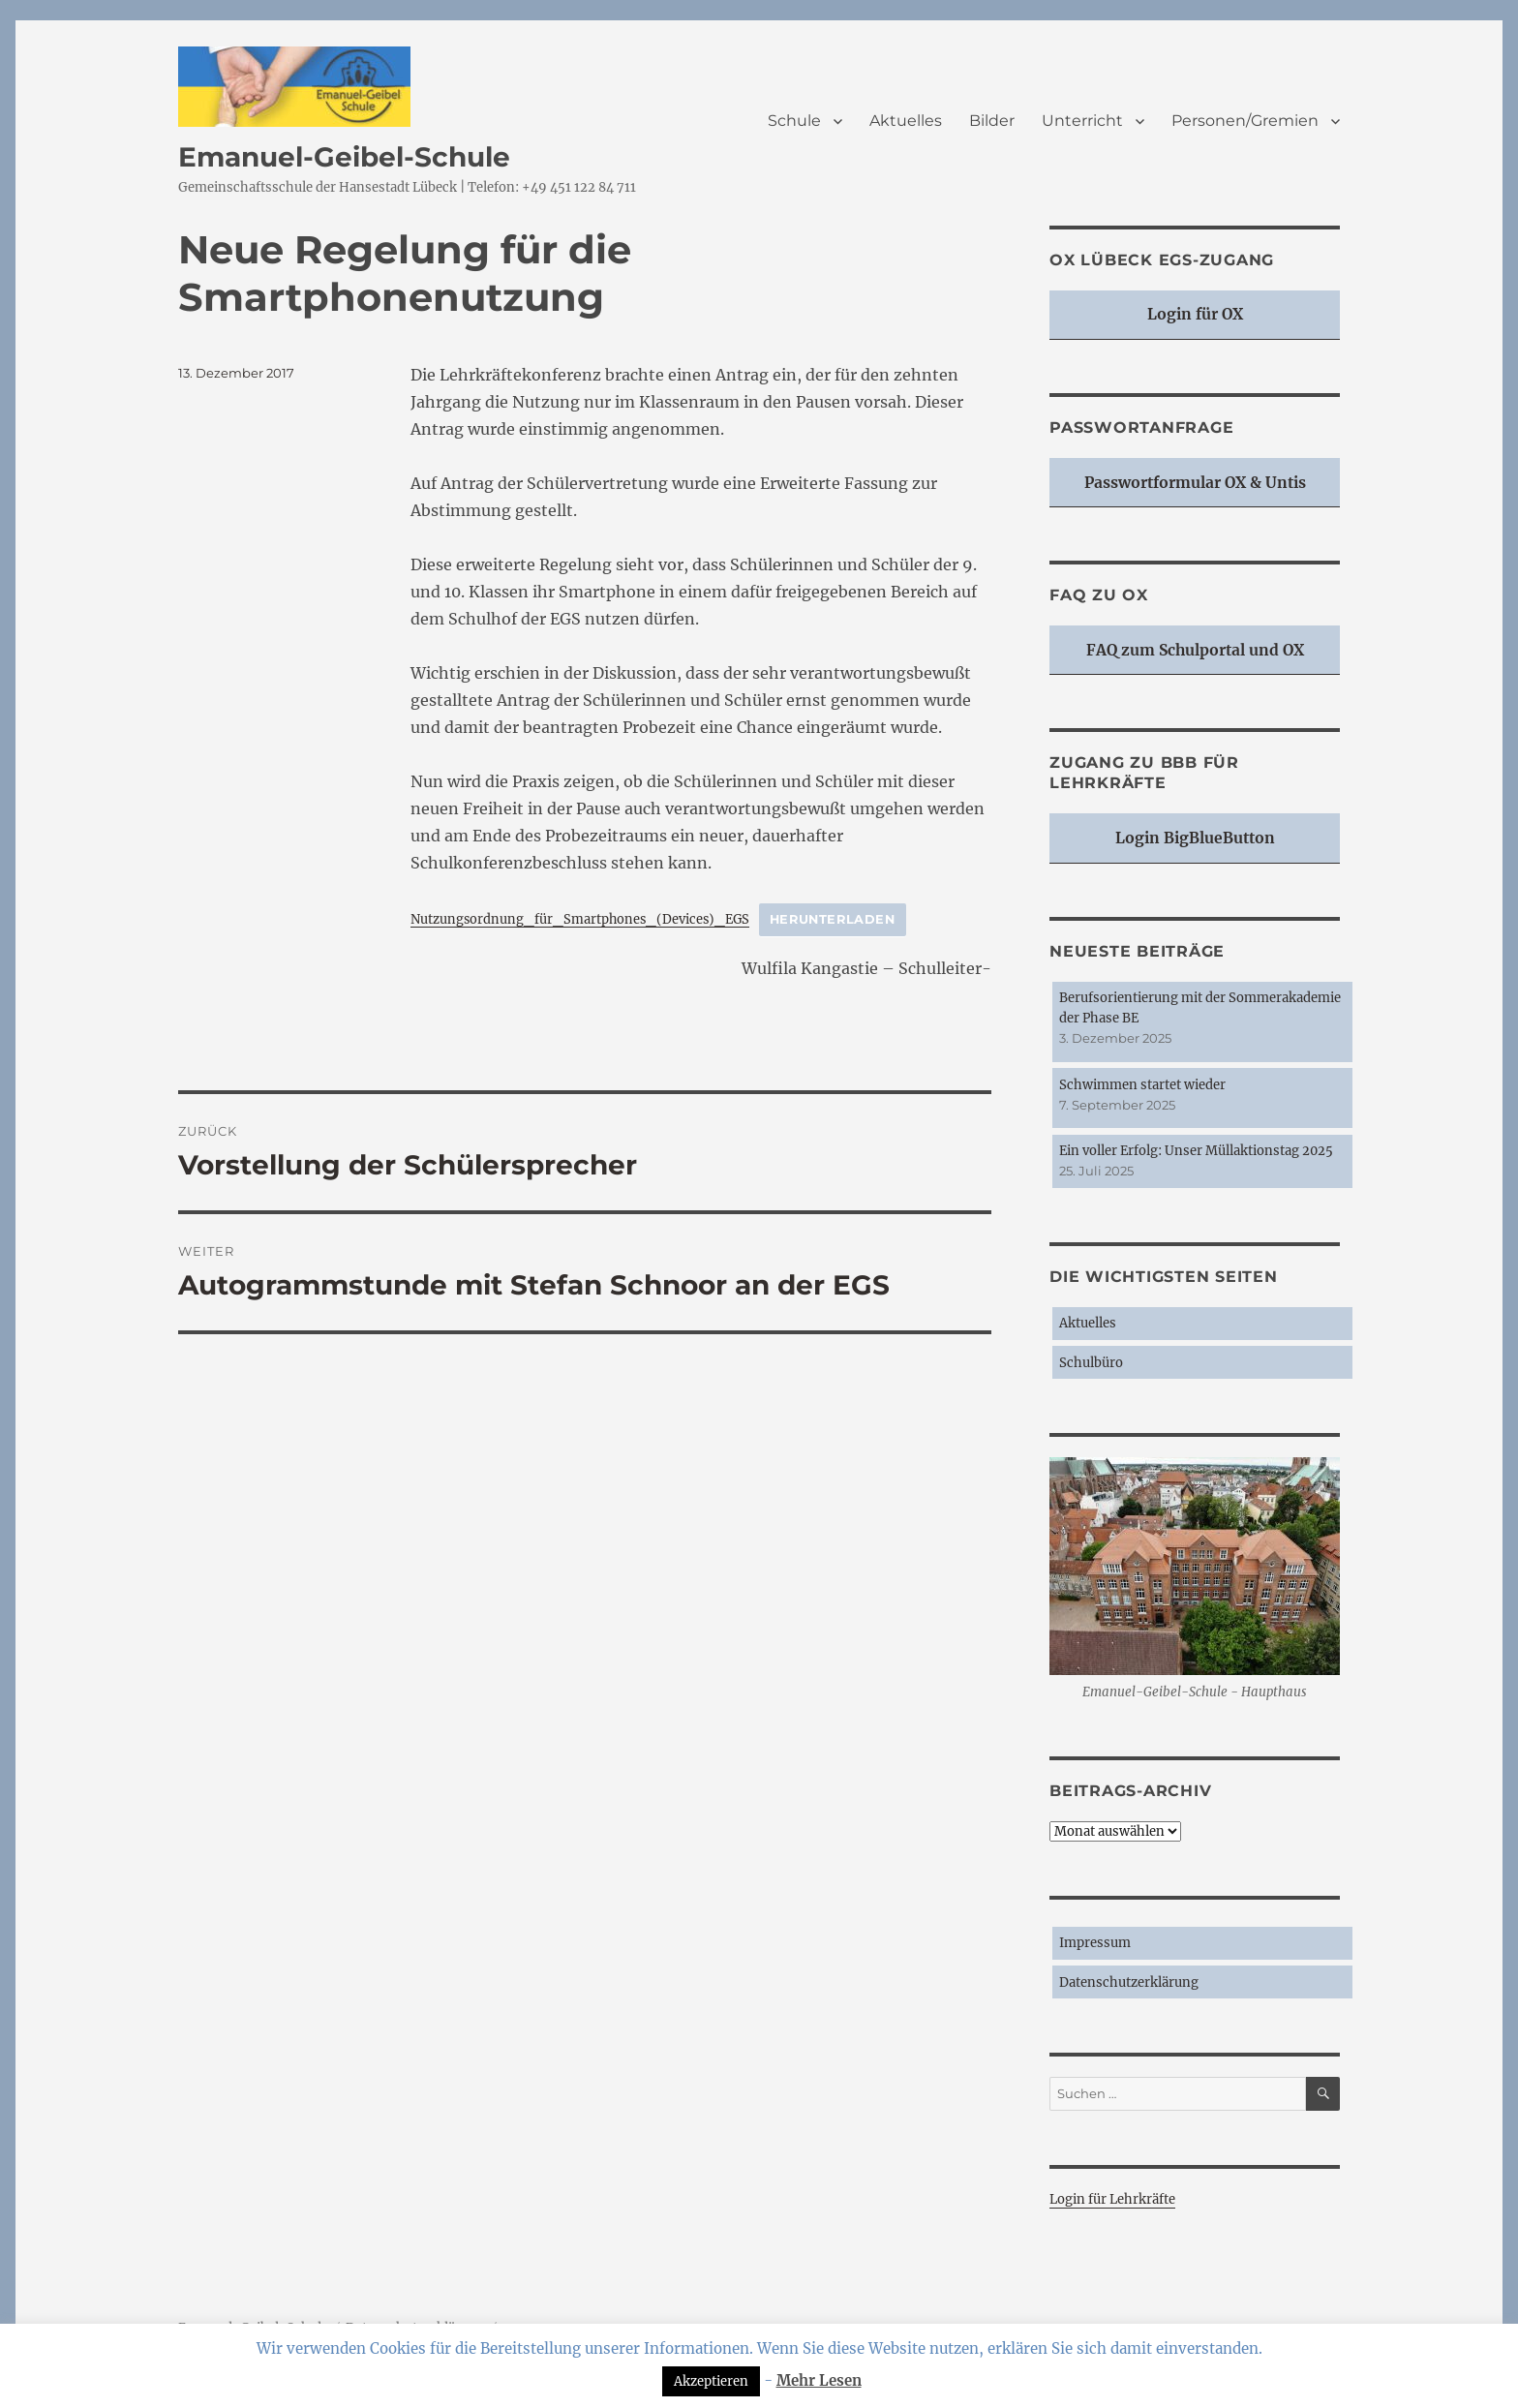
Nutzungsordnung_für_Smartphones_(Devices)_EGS (579, 919)
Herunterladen (833, 919)
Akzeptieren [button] (711, 2381)
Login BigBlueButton (1195, 838)
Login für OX (1195, 314)
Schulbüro (1091, 1363)
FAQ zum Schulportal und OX (1195, 650)
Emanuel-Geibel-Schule (344, 156)
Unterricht (1082, 120)
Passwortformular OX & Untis (1195, 482)
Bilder (992, 120)
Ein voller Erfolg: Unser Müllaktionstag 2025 (1196, 1151)
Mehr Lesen (819, 2380)
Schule (794, 120)
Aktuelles (905, 120)
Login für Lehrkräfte (1112, 2199)
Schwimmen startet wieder (1142, 1085)
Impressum (1095, 1943)
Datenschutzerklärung (1129, 1982)
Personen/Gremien (1245, 120)
